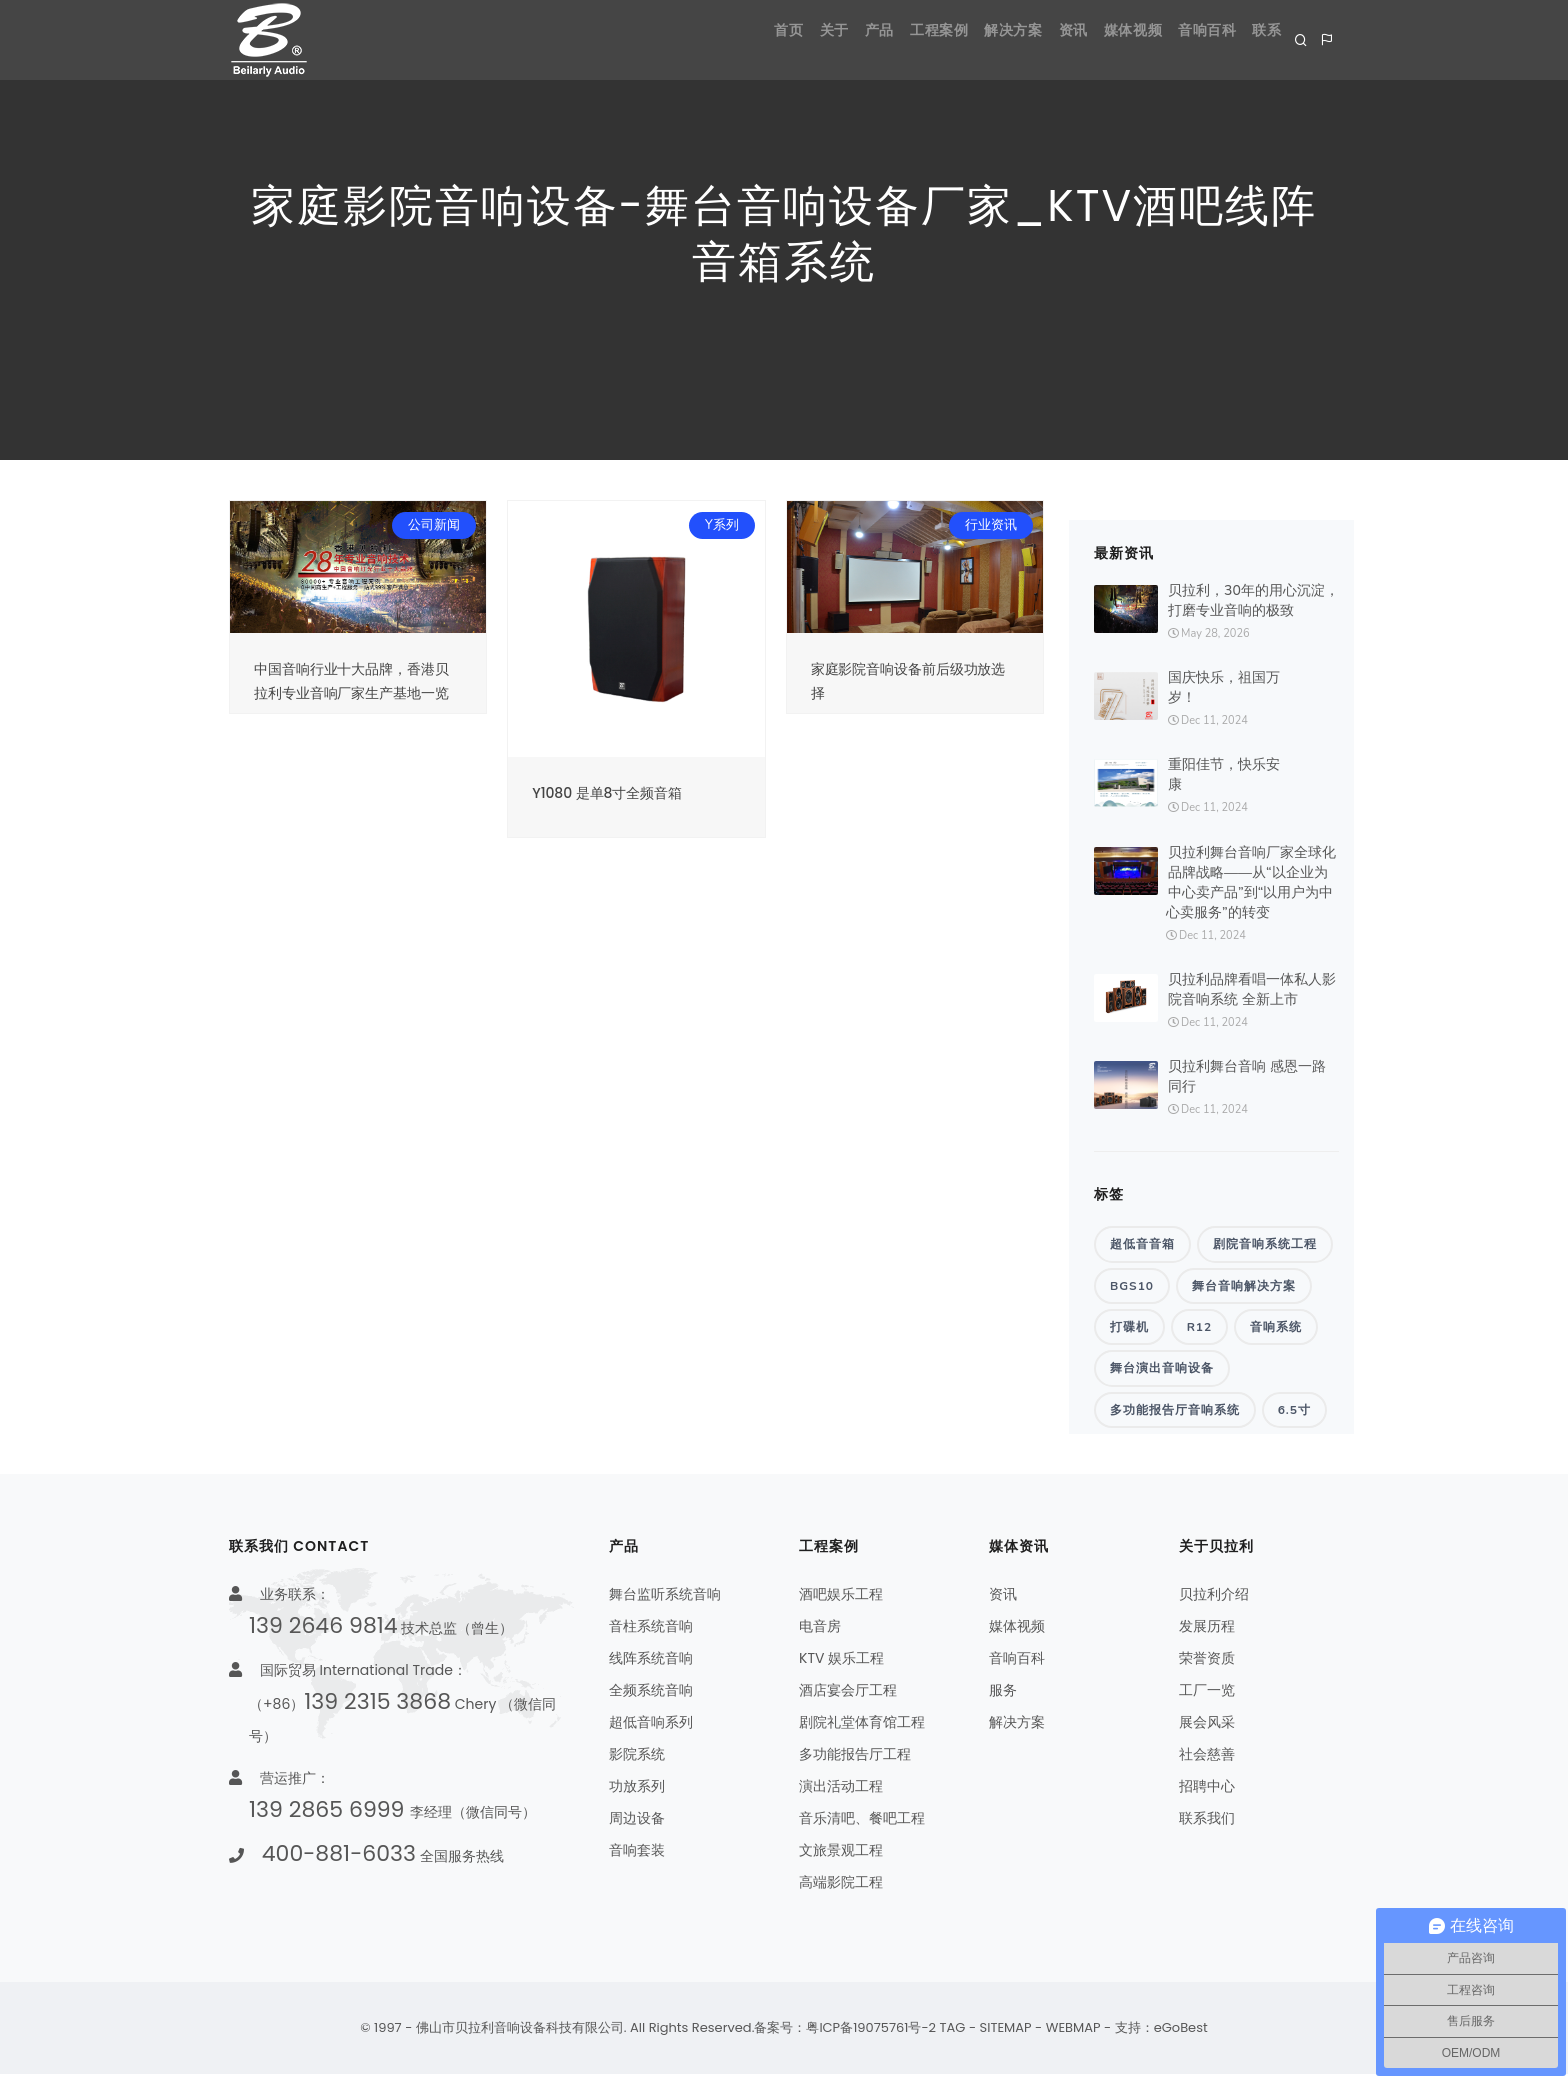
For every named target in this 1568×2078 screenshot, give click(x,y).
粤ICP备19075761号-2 (871, 2031)
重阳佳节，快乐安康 (1224, 774)
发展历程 (1207, 1630)
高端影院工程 (841, 1886)
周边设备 (637, 1822)
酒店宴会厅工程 (848, 1694)
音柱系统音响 (651, 1630)
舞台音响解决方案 (1244, 1286)
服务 (1003, 1694)
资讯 (1025, 39)
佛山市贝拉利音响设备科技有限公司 (520, 2031)
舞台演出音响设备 (1162, 1371)
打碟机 (1129, 1329)
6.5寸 (1294, 1413)
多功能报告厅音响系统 (1175, 1413)
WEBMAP (1073, 2031)
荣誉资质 (1207, 1662)
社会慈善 (1207, 1758)
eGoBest (1181, 2031)
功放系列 (637, 1790)
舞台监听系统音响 (665, 1598)
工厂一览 (1207, 1694)
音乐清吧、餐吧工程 (862, 1822)
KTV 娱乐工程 (841, 1662)
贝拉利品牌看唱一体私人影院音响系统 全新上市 (1252, 989)
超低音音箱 (1142, 1244)
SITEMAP (1006, 2031)
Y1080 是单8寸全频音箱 (606, 793)
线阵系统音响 (651, 1662)
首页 (670, 39)
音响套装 (637, 1854)
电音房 (820, 1630)
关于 (730, 39)
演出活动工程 (841, 1790)
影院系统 (637, 1758)
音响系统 (1276, 1329)
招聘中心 (1207, 1790)
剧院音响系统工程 (1265, 1244)
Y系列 (722, 525)
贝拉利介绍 (1214, 1598)
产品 (789, 39)
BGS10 (1132, 1286)
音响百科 (1187, 39)
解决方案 (951, 39)
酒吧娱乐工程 (841, 1598)
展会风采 (1207, 1726)
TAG (953, 2031)
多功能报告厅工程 (855, 1758)
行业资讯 (991, 525)
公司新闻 (434, 525)
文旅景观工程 (841, 1854)
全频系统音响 (651, 1694)
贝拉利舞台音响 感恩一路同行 (1247, 1076)
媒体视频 (1099, 39)
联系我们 (1207, 1822)
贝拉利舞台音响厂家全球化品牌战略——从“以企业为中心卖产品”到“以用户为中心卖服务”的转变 (1251, 882)
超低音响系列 (651, 1726)
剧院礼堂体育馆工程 (862, 1726)
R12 (1200, 1329)
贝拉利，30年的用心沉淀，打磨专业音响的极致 (1253, 600)
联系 (1261, 39)
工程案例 (863, 39)
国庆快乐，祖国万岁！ (1224, 687)
